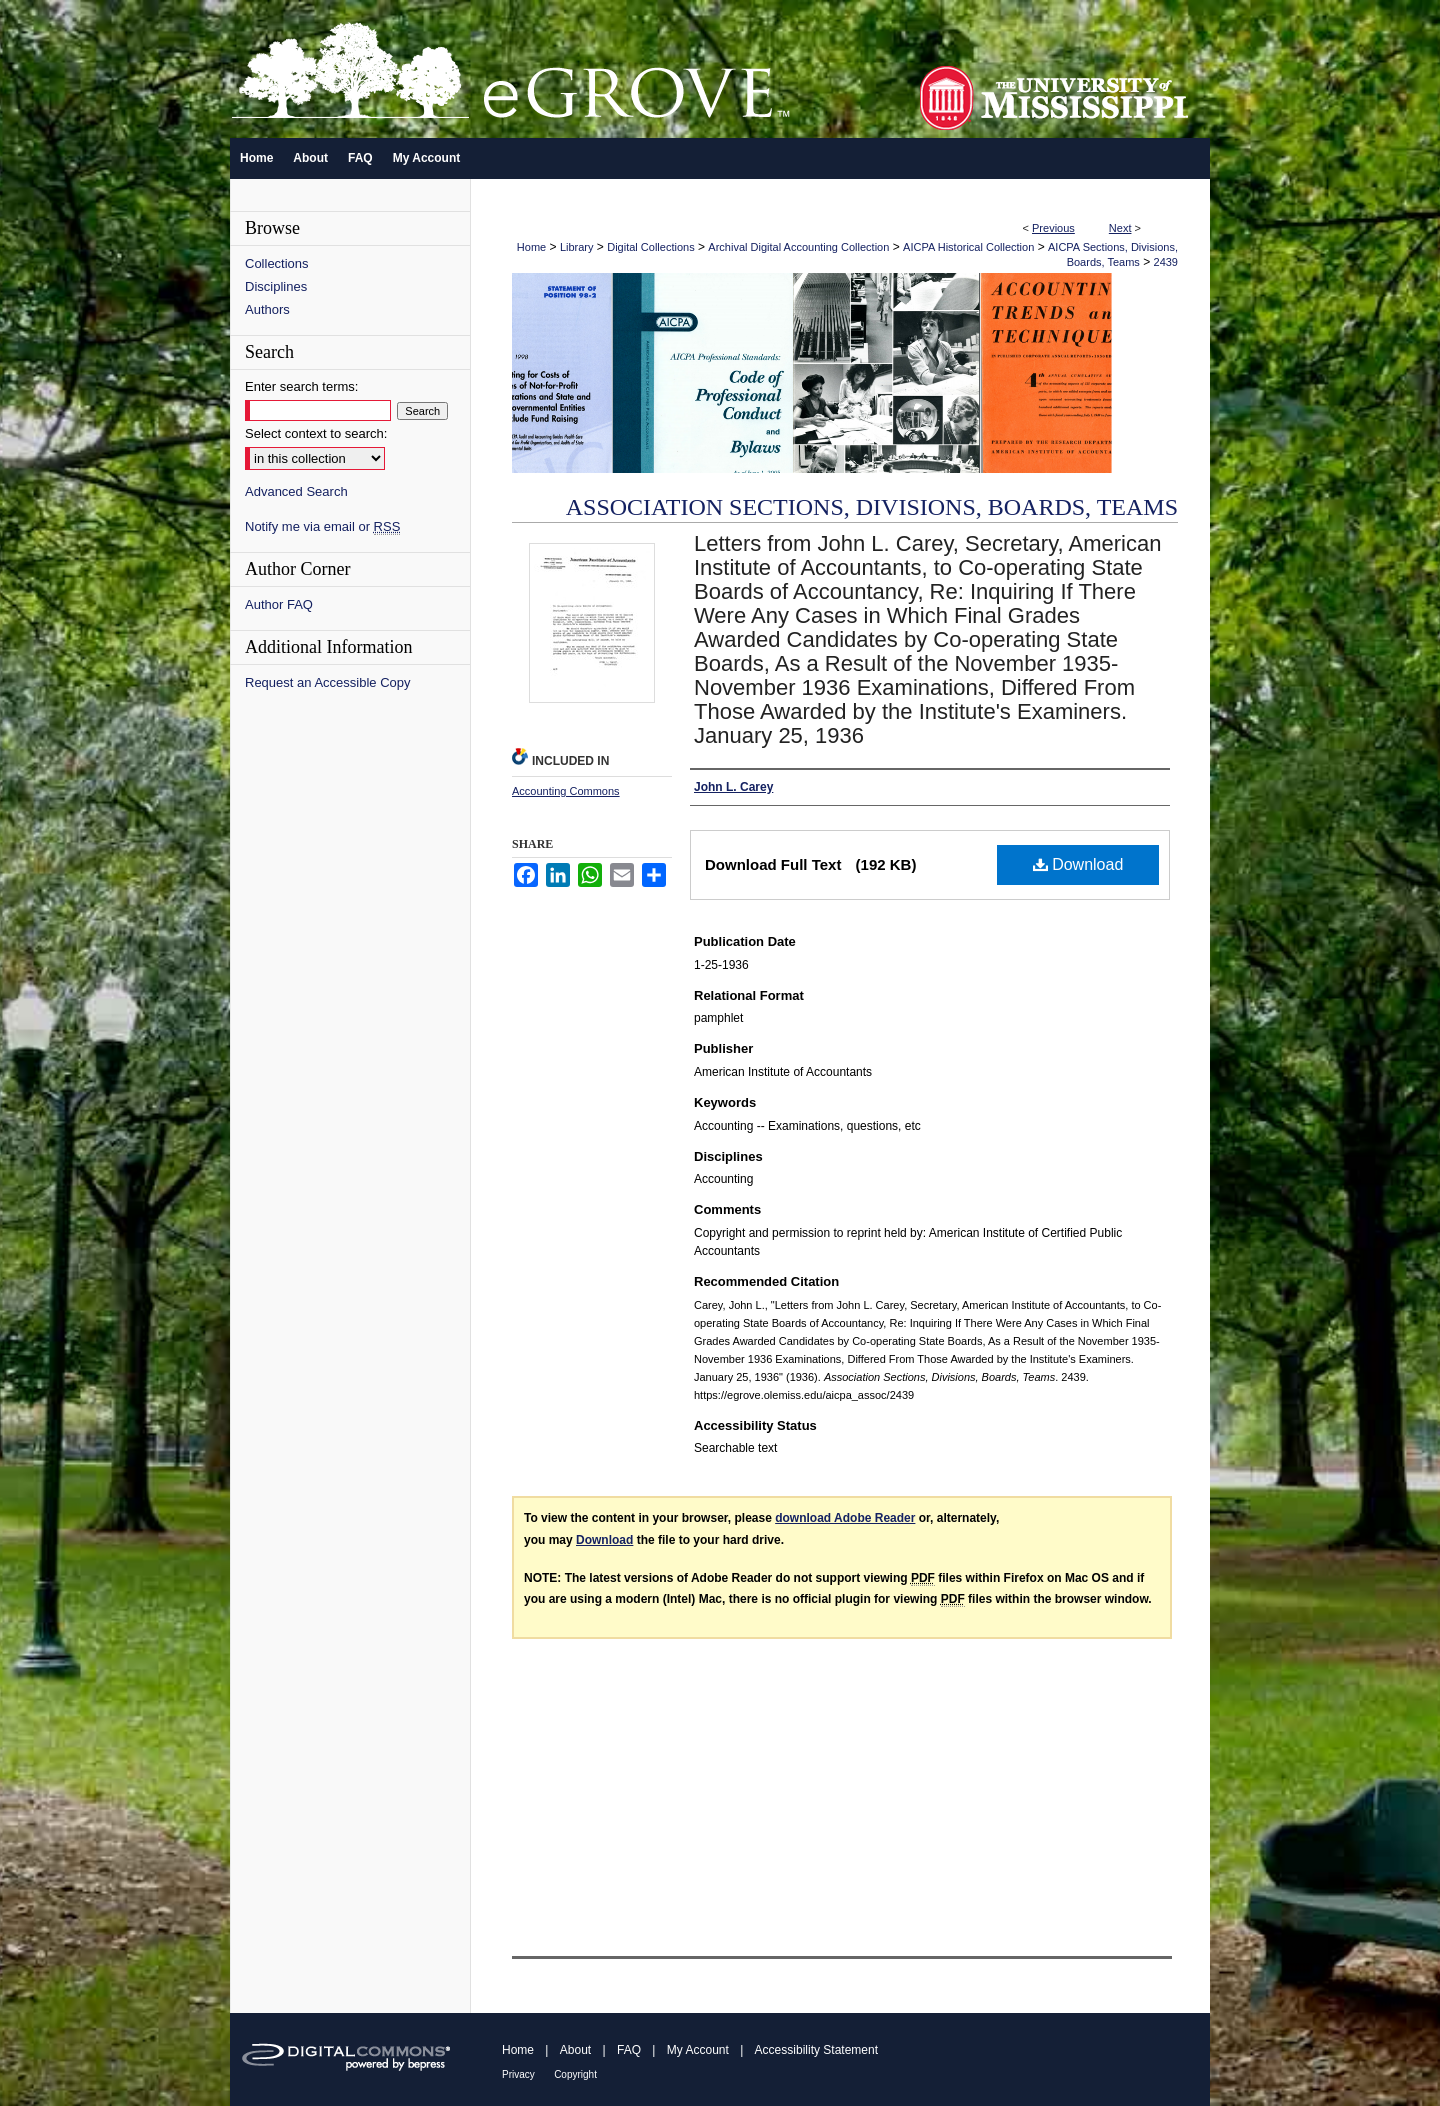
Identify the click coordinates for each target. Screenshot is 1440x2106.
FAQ (629, 2050)
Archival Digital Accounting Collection (798, 247)
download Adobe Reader (845, 1518)
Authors (267, 309)
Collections (277, 263)
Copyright (575, 2074)
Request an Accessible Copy (327, 682)
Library (577, 247)
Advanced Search (296, 491)
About (575, 2050)
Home (531, 247)
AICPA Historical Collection (968, 247)
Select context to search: (316, 433)
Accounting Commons (566, 791)
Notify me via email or (322, 526)
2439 (1166, 262)
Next (1120, 228)
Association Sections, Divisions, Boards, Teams (872, 507)
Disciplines (276, 286)
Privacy (518, 2074)
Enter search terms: (301, 386)
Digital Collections (650, 247)
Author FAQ (279, 604)
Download (1078, 864)
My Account (698, 2050)
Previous (1053, 228)
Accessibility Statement (816, 2050)
